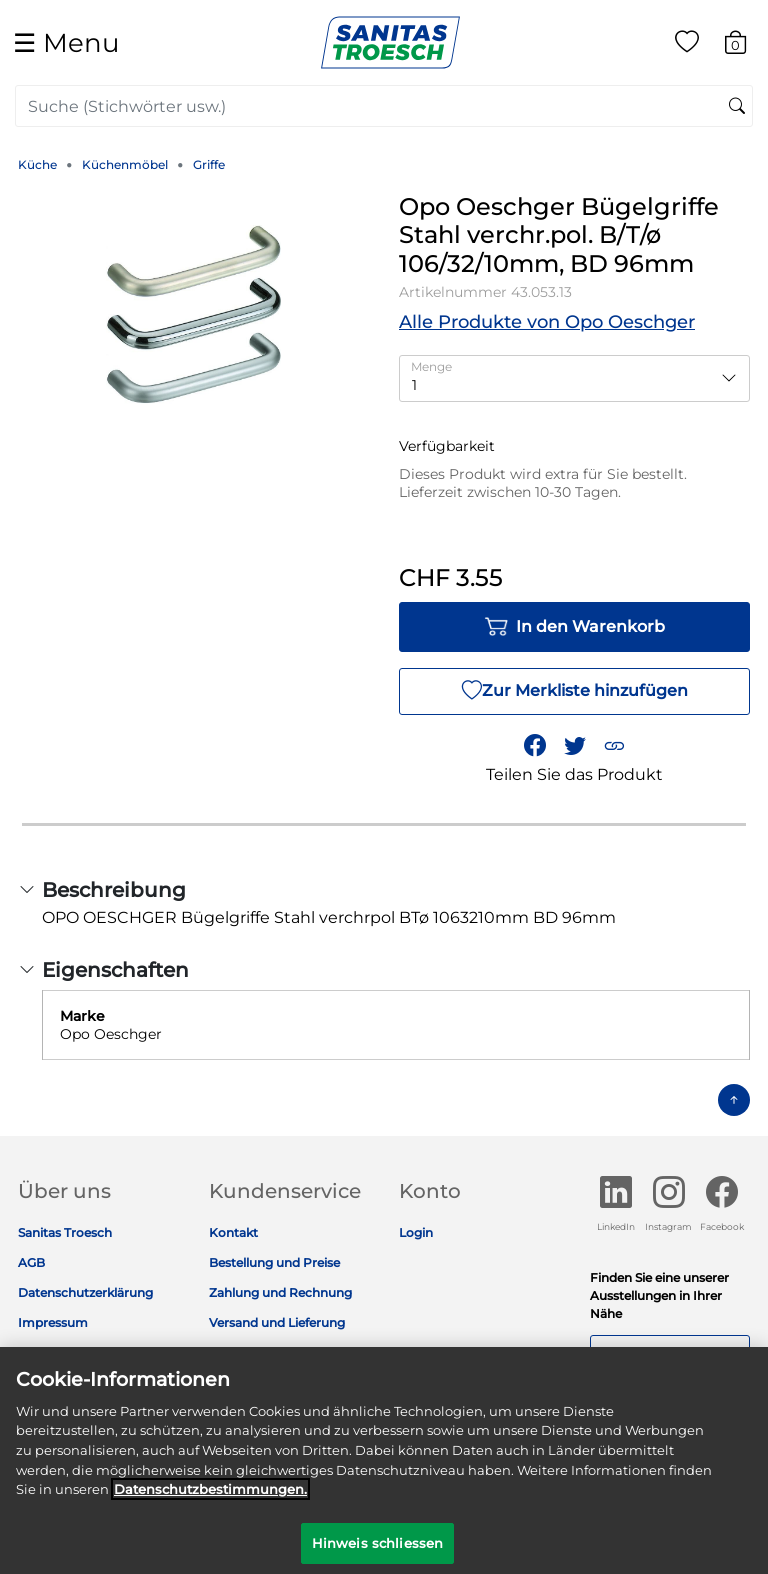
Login (416, 1232)
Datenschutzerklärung (85, 1292)
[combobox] (384, 106)
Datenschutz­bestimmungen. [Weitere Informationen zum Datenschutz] (210, 1498)
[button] (614, 746)
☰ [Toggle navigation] (66, 42)
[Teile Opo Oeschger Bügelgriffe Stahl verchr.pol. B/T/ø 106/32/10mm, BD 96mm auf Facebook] (535, 746)
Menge (431, 366)
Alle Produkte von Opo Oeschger (547, 322)
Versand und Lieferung (277, 1322)
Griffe (209, 164)
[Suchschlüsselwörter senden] (737, 107)
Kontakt (233, 1232)
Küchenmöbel (125, 164)
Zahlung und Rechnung (280, 1292)
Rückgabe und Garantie (279, 1352)
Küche (37, 164)
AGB (31, 1262)
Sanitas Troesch (65, 1232)
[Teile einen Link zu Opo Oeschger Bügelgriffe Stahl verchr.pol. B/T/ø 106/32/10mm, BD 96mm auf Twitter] (575, 746)
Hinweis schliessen (377, 1552)
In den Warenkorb (574, 627)
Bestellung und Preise (274, 1262)
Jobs (32, 1352)
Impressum (53, 1322)
